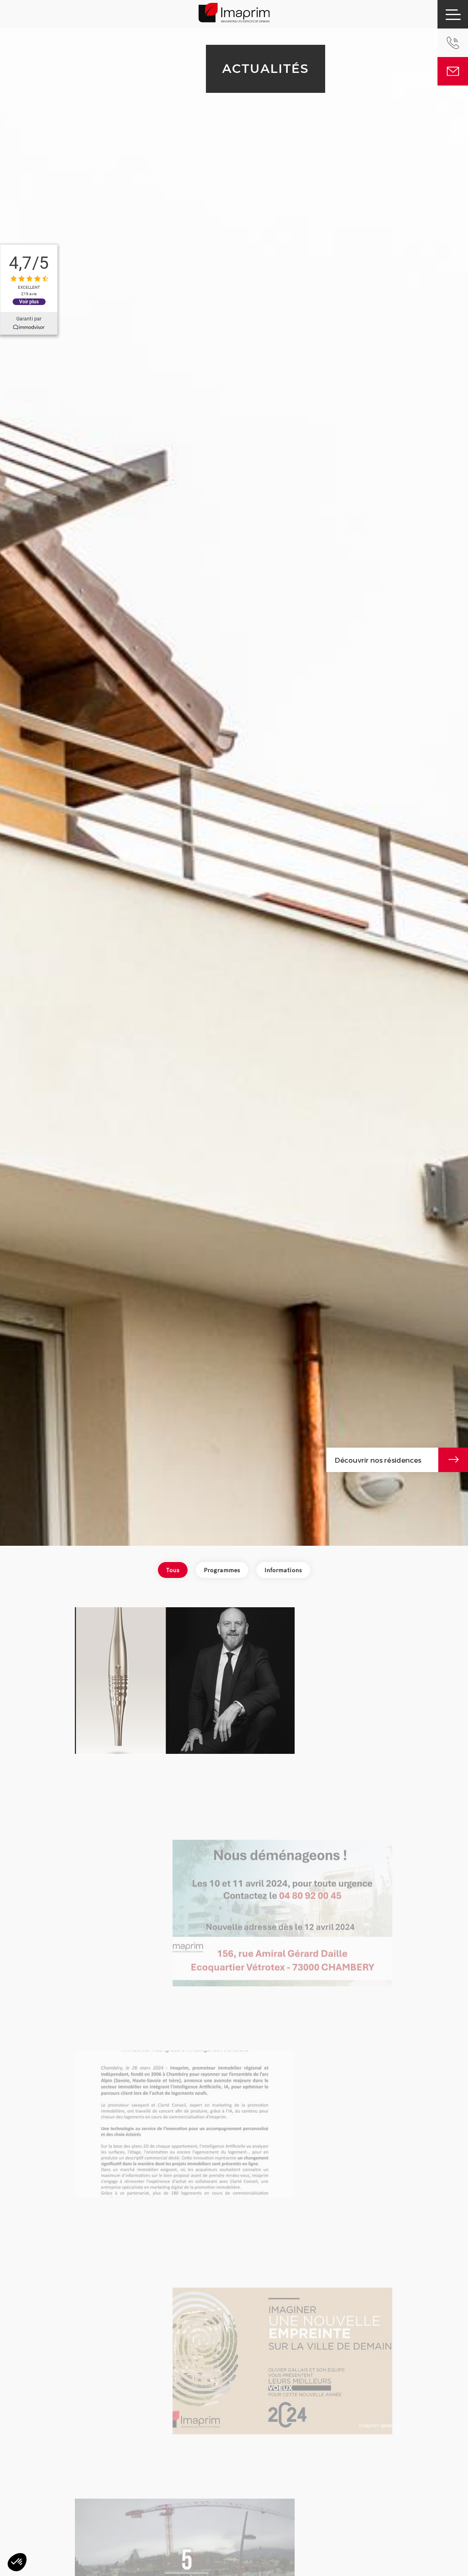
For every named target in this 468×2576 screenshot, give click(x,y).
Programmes (222, 1570)
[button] (17, 2562)
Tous (172, 1570)
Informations (283, 1570)
